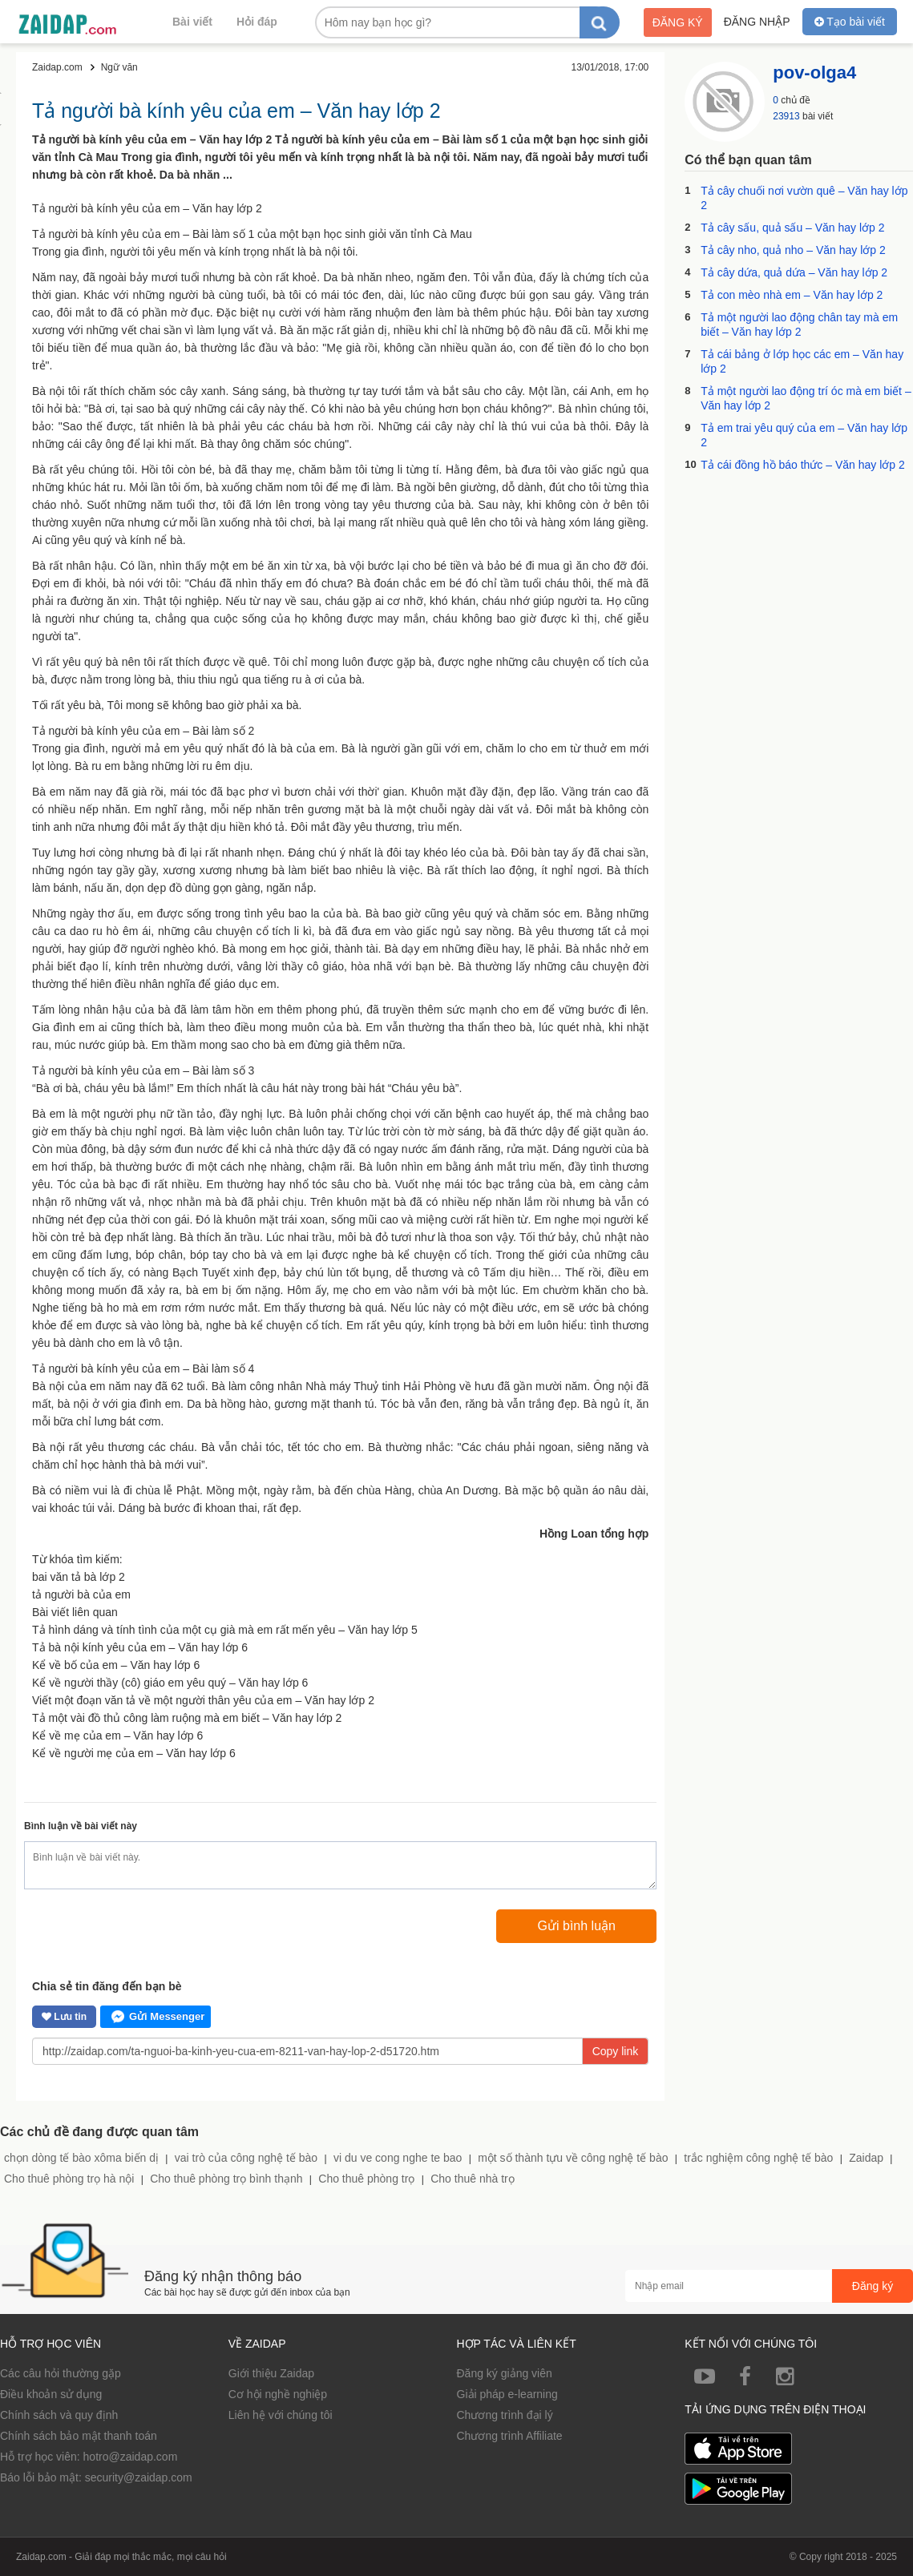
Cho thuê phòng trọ (366, 2178)
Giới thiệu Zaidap (271, 2373)
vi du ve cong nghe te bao (397, 2157)
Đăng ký (677, 22)
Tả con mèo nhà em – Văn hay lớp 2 (792, 294)
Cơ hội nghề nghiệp (277, 2394)
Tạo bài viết (849, 21)
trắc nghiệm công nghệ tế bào (758, 2157)
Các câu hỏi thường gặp (60, 2373)
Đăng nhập (757, 21)
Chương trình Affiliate (510, 2435)
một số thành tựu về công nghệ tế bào (573, 2157)
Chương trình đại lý (505, 2415)
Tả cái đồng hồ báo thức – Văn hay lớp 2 (802, 464)
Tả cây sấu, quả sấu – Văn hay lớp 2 (792, 227)
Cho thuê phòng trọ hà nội (69, 2178)
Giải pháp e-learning (507, 2394)
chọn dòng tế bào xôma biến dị (81, 2157)
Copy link (615, 2051)
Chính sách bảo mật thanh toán (78, 2435)
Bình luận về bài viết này (80, 1826)
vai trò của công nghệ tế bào (246, 2157)
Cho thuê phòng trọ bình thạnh (226, 2178)
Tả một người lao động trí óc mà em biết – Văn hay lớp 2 (806, 398)
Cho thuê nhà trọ (472, 2178)
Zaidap (866, 2157)
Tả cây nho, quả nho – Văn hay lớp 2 (793, 250)
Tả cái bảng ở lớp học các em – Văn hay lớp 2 (802, 361)
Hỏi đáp (256, 21)
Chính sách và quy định (59, 2415)
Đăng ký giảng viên (504, 2373)
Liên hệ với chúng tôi (280, 2415)
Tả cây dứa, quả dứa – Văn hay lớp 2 (794, 272)
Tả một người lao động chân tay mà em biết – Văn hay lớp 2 (799, 324)
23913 (786, 116)
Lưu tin (64, 2016)
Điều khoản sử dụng (51, 2394)
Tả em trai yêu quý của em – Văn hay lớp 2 (804, 435)
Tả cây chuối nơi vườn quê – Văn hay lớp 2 (804, 198)
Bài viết (192, 21)
